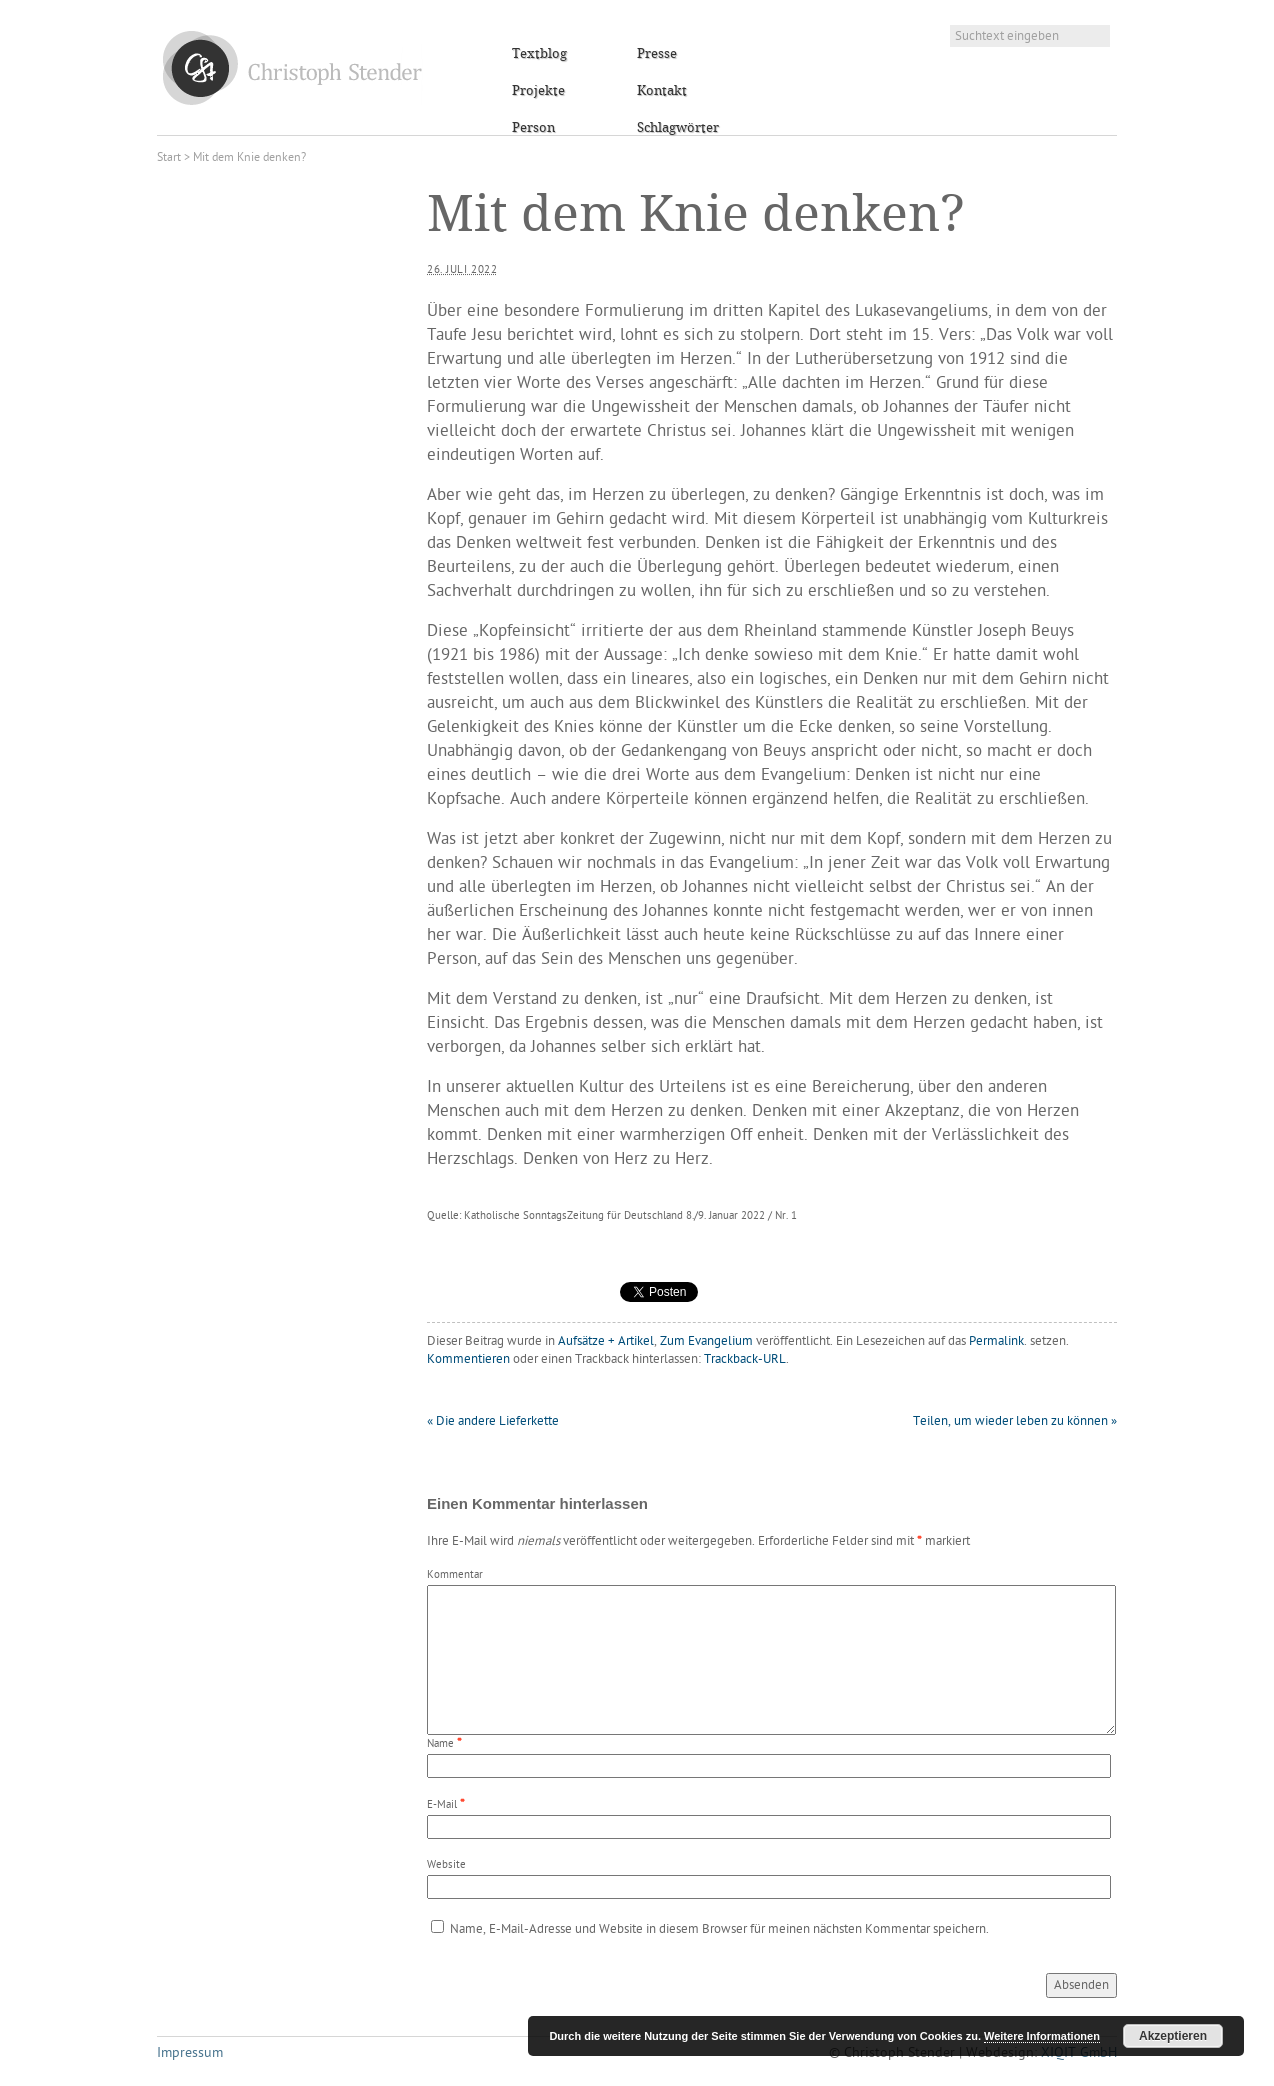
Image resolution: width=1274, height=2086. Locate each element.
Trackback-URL (745, 1359)
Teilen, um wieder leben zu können (1015, 1421)
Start (169, 158)
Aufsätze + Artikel (606, 1341)
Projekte (538, 91)
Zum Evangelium (706, 1341)
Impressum (190, 2053)
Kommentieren (468, 1359)
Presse (657, 54)
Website (446, 1865)
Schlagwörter (678, 128)
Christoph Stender (292, 67)
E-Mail (442, 1805)
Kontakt (662, 91)
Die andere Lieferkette (493, 1421)
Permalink (996, 1341)
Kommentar (455, 1575)
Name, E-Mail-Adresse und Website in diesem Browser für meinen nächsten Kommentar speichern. (719, 1929)
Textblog (539, 54)
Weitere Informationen (1042, 2036)
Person (533, 128)
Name (440, 1744)
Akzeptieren (1173, 2036)
